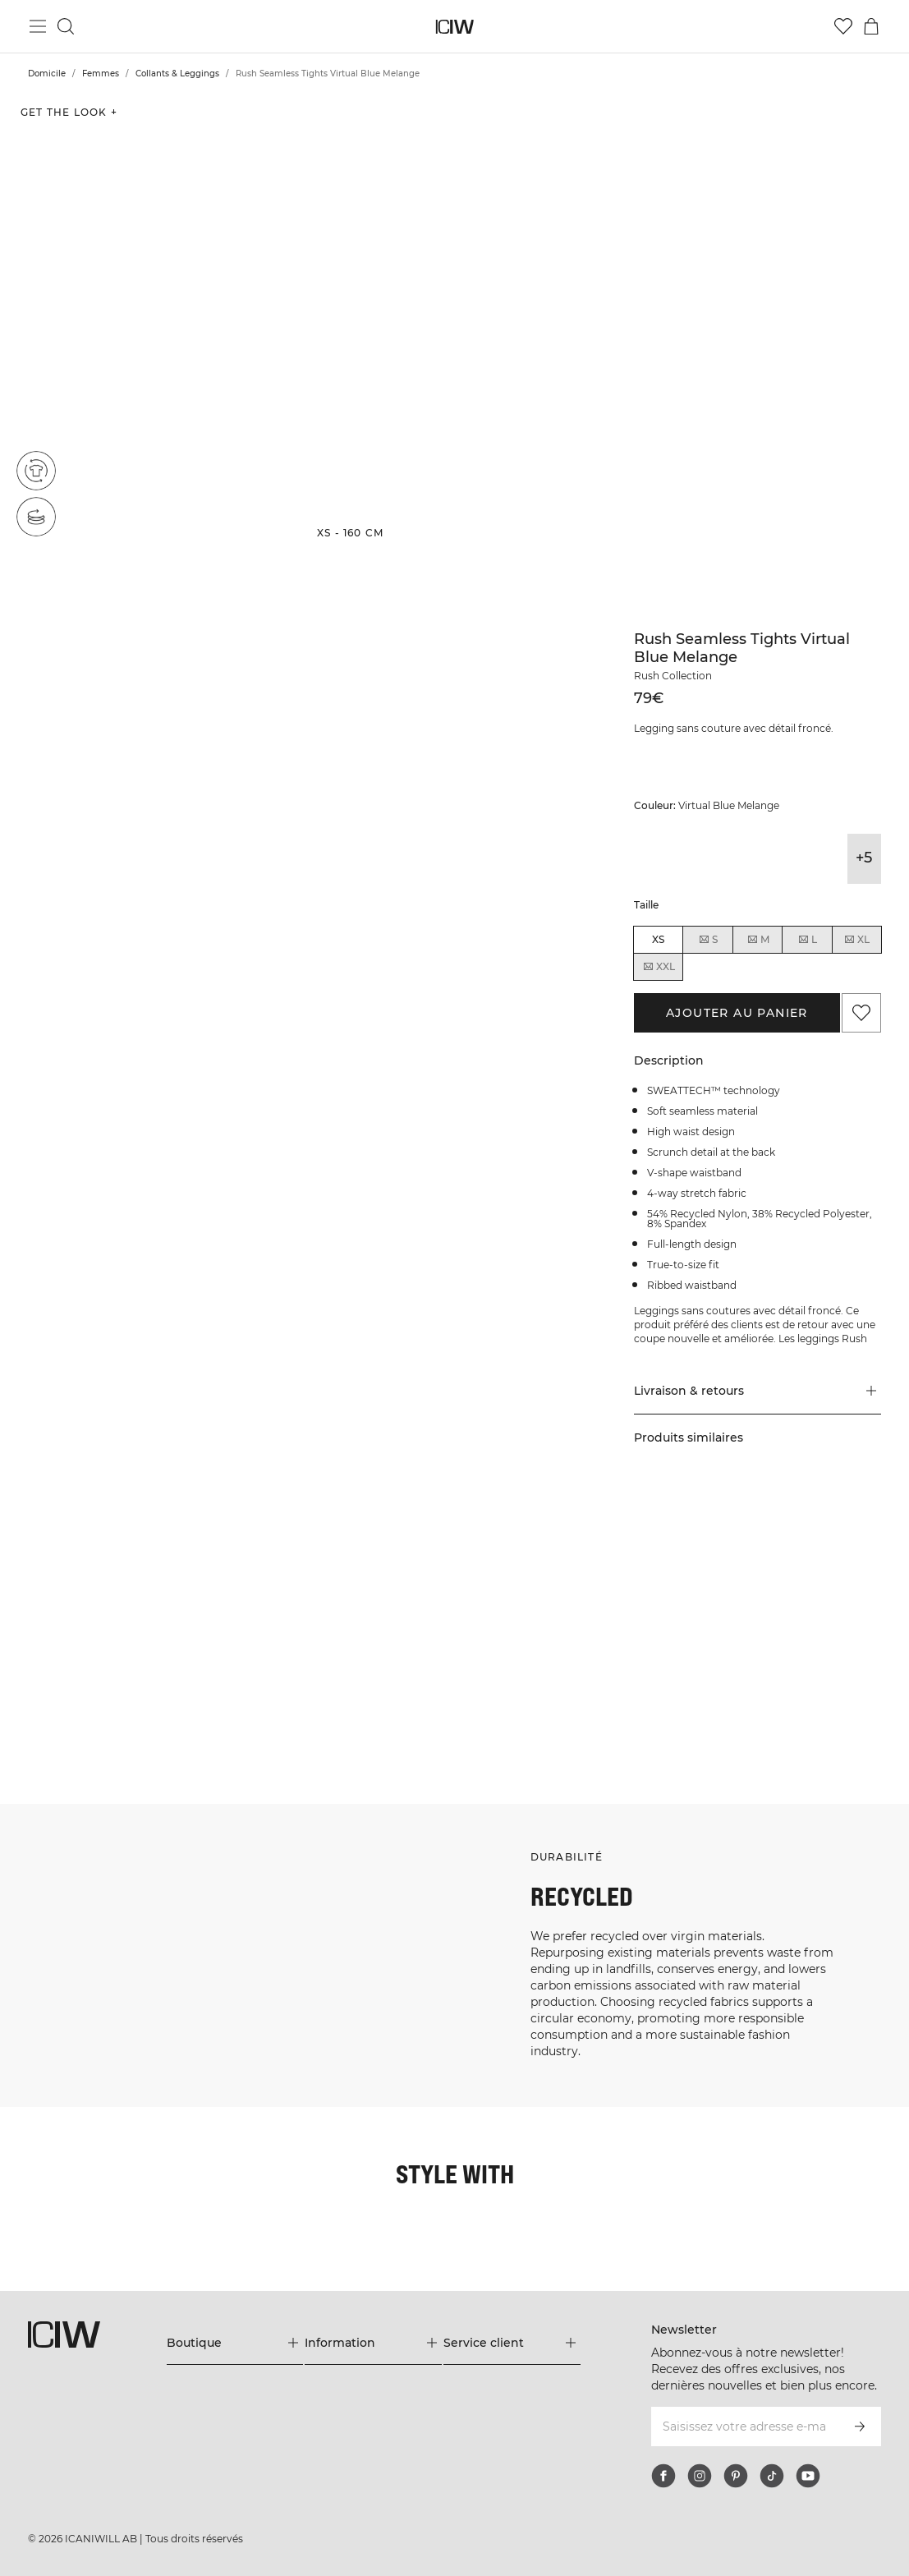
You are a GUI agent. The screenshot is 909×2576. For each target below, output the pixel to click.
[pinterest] (735, 2475)
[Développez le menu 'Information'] (373, 2342)
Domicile (47, 73)
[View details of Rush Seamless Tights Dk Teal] (829, 859)
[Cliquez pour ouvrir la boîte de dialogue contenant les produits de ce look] (75, 1577)
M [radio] (757, 939)
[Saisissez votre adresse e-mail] (744, 2426)
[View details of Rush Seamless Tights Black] (651, 859)
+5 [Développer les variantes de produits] (864, 858)
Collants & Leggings (177, 73)
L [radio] (807, 939)
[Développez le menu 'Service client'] (512, 2342)
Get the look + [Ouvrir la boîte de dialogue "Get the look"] (69, 112)
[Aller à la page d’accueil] (454, 27)
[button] (151, 322)
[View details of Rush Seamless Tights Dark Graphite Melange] (686, 859)
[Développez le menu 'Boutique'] (235, 2342)
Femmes (100, 73)
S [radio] (708, 939)
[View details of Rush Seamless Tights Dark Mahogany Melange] (757, 859)
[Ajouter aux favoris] (861, 1013)
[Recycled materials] (36, 470)
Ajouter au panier (737, 1012)
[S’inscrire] (859, 2426)
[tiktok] (771, 2475)
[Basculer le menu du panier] (871, 26)
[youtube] (808, 2475)
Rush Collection (673, 675)
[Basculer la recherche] (66, 26)
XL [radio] (856, 939)
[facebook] (663, 2475)
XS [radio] (658, 939)
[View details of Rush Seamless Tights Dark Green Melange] (721, 859)
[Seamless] (36, 516)
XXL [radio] (658, 966)
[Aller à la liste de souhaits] (843, 26)
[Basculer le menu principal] (38, 26)
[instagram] (699, 2475)
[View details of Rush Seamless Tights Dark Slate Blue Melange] (793, 859)
